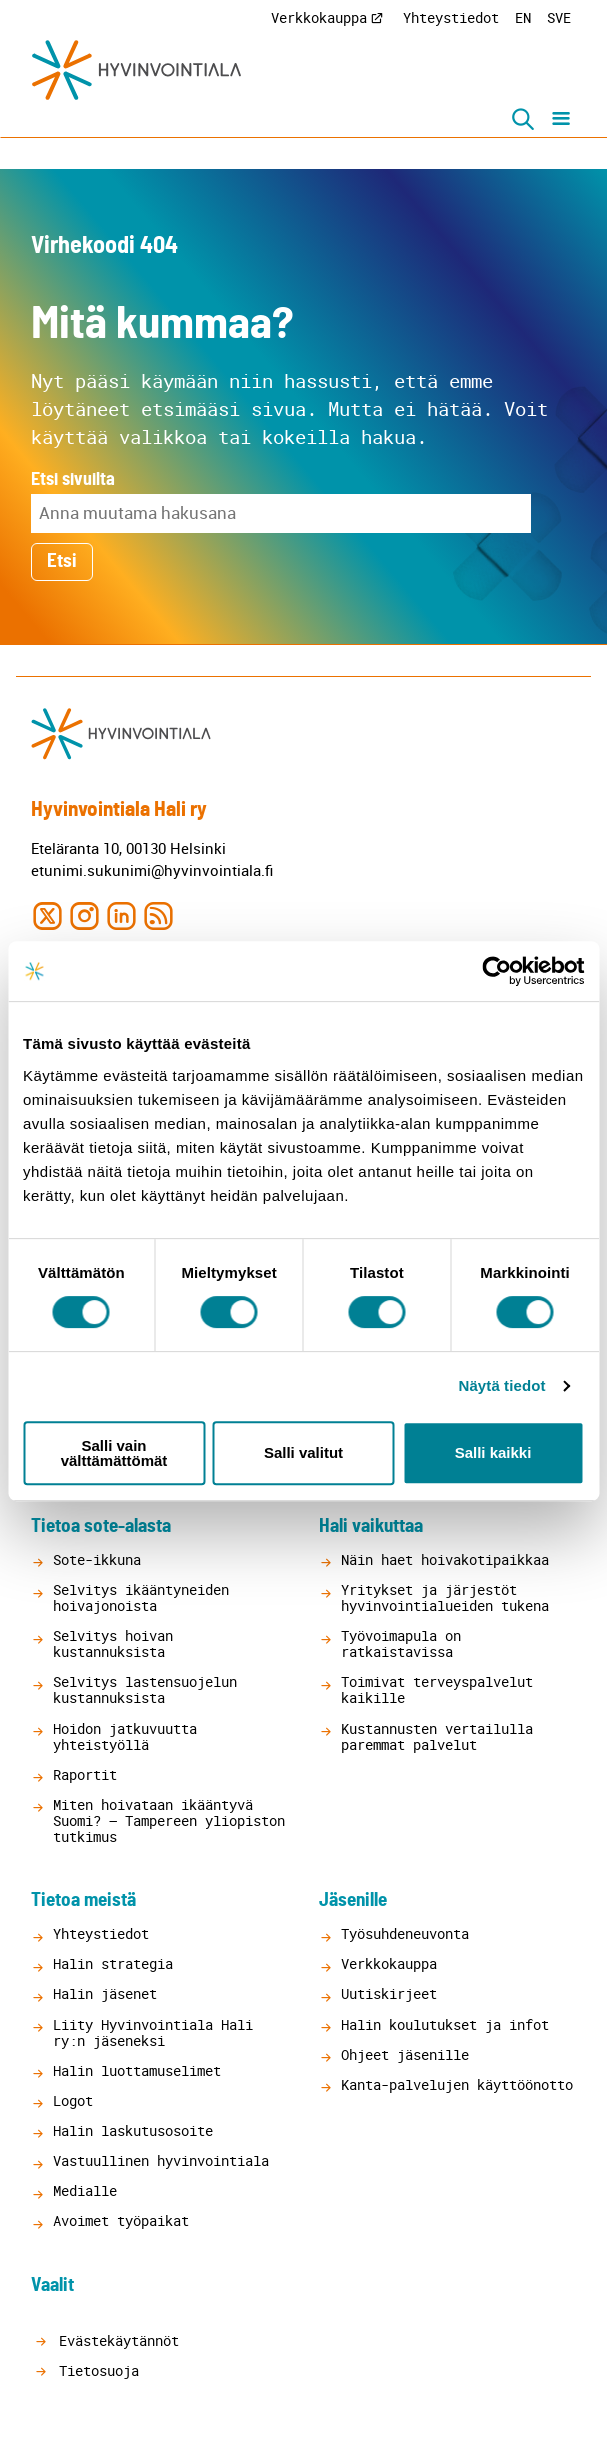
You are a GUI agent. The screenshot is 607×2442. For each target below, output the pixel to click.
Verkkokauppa (319, 17)
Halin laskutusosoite (133, 2130)
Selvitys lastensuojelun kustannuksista (145, 1689)
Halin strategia (113, 1963)
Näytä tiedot (502, 1385)
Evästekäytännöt (115, 2340)
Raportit (85, 1774)
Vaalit (52, 2285)
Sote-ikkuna (97, 1559)
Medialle (85, 2190)
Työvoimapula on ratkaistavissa (401, 1643)
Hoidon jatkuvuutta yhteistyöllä (125, 1736)
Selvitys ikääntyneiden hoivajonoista (141, 1597)
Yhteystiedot (451, 17)
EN (523, 17)
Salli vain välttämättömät (114, 1453)
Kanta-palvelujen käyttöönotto (457, 2084)
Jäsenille (353, 1900)
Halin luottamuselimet (137, 2070)
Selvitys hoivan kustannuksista (113, 1643)
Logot (73, 2100)
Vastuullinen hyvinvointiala (161, 2160)
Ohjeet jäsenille (405, 2054)
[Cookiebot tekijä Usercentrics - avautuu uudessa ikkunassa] (496, 971)
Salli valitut (303, 1452)
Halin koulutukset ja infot (445, 2024)
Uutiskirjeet (389, 1993)
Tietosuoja (95, 2370)
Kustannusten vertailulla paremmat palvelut (437, 1736)
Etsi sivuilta (73, 480)
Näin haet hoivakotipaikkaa (445, 1559)
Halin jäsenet (105, 1993)
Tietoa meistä (83, 1900)
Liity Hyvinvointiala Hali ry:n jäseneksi (153, 2032)
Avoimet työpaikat (121, 2220)
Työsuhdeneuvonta (405, 1933)
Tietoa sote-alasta (101, 1526)
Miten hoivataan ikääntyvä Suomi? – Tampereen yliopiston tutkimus (169, 1820)
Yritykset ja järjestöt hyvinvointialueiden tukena (445, 1597)
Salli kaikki (493, 1452)
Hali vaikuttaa (371, 1526)
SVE (559, 17)
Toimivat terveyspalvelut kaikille (437, 1689)
